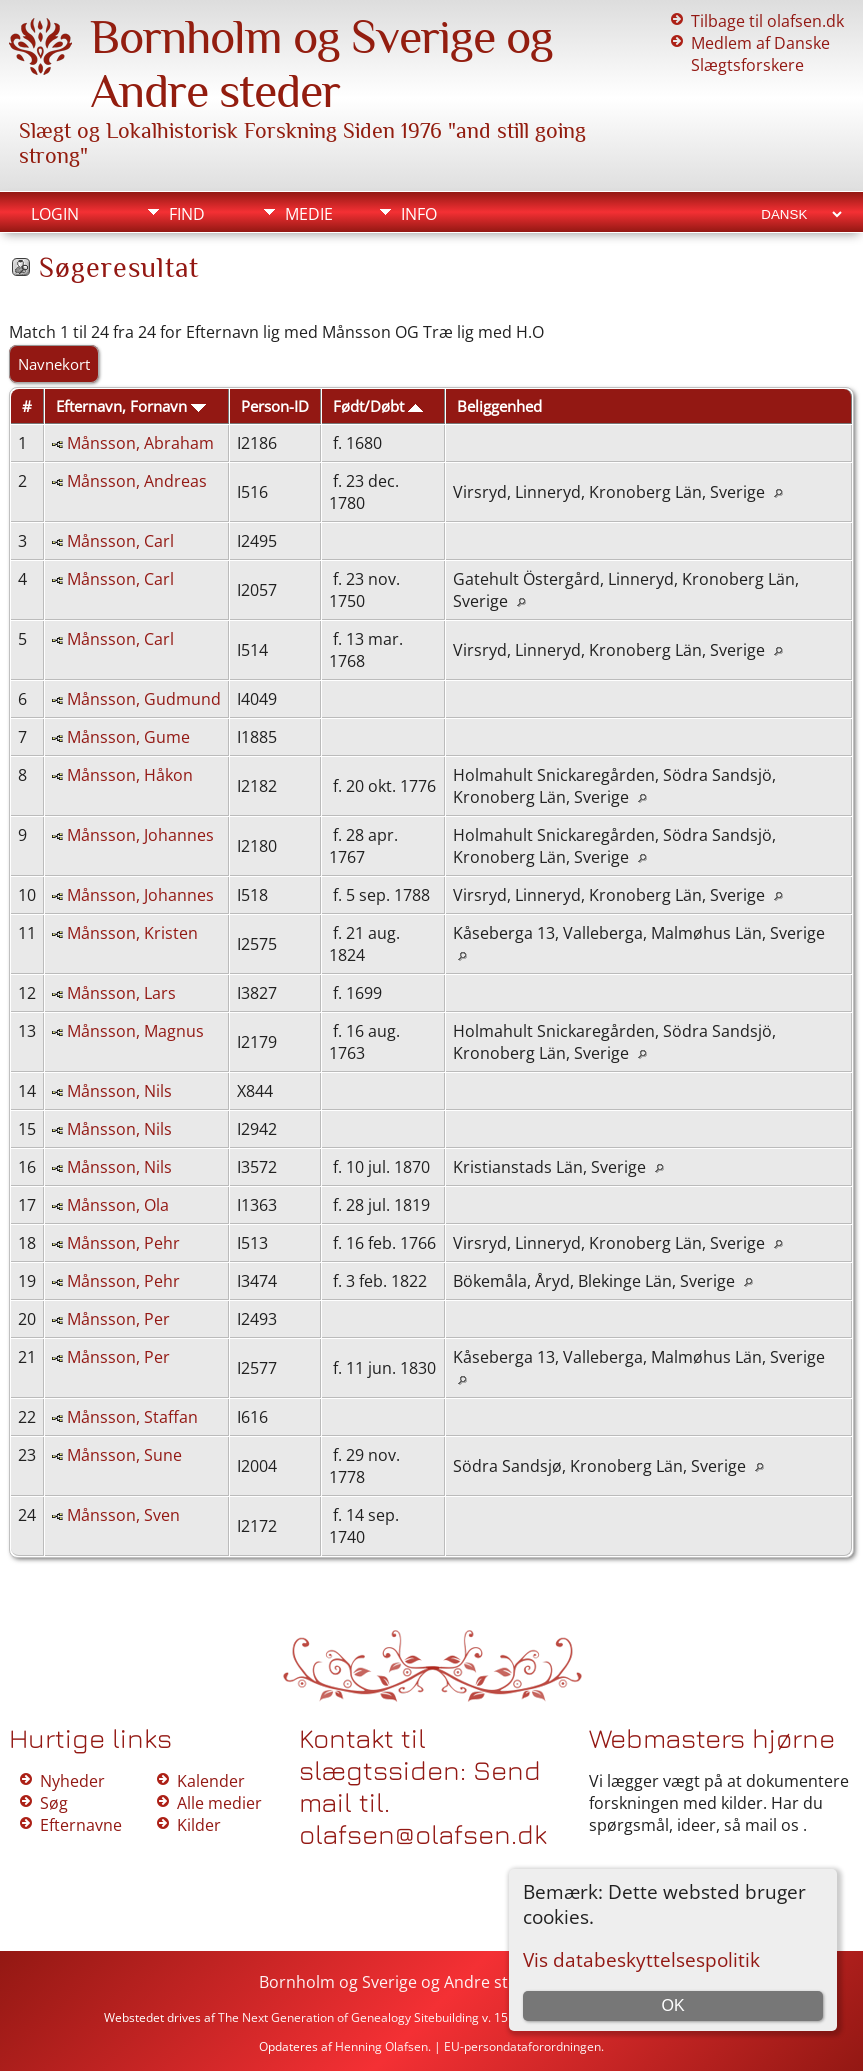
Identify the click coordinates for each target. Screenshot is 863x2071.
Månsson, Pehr (123, 1243)
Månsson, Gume (128, 737)
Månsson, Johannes (140, 835)
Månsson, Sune (124, 1455)
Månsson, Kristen (132, 933)
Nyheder (72, 1781)
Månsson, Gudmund (144, 699)
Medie (309, 214)
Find (187, 214)
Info (419, 214)
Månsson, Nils (119, 1091)
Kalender (211, 1781)
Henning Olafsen (381, 2046)
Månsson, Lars (121, 993)
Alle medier (219, 1803)
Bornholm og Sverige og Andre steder (321, 64)
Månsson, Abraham (140, 443)
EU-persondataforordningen (522, 2046)
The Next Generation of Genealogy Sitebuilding (348, 2017)
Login (55, 214)
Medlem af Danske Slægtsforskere (760, 54)
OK (673, 2005)
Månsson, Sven (123, 1515)
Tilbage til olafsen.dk (767, 21)
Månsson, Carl (120, 541)
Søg (54, 1803)
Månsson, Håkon (130, 775)
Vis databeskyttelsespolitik (641, 1959)
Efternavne (81, 1825)
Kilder (199, 1825)
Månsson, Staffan (132, 1417)
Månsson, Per (118, 1319)
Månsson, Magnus (135, 1031)
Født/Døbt (378, 406)
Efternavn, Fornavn (131, 406)
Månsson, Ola (118, 1205)
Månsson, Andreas (137, 481)
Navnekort (54, 364)
